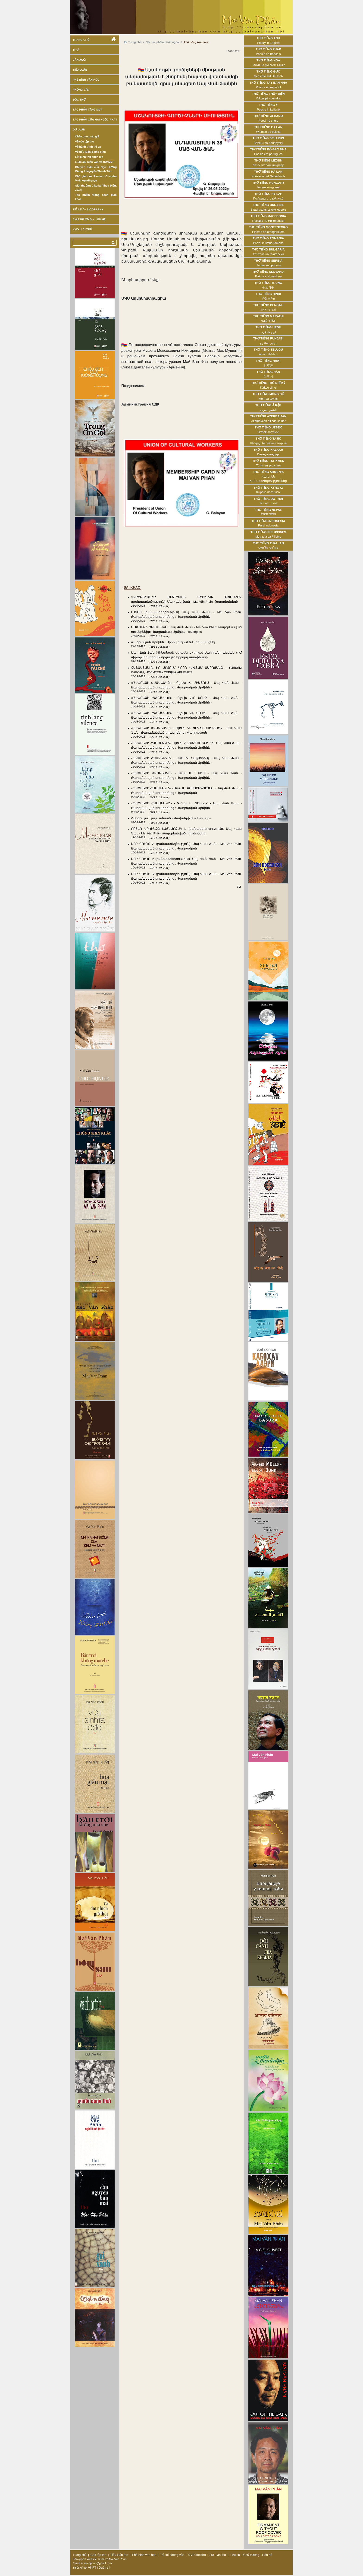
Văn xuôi (79, 59)
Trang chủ (81, 39)
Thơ (75, 49)
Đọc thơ (79, 99)
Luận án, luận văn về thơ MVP (94, 162)
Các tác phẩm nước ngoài (162, 42)
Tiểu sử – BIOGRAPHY (88, 209)
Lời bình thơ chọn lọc (89, 156)
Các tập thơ (98, 2555)
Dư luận (79, 129)
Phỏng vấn (81, 89)
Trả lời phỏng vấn (172, 2555)
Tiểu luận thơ (119, 2555)
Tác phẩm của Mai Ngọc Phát (95, 119)
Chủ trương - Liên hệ (257, 2555)
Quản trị (104, 2567)
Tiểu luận (80, 69)
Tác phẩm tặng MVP (87, 109)
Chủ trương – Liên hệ (89, 219)
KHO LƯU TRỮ (82, 229)
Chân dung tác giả (87, 136)
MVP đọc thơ (197, 2555)
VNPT (92, 2567)
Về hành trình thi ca (88, 146)
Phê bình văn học (86, 79)
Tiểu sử (235, 2555)
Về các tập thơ (84, 141)
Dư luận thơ (218, 2555)
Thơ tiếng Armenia (196, 42)
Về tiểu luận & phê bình (90, 151)
